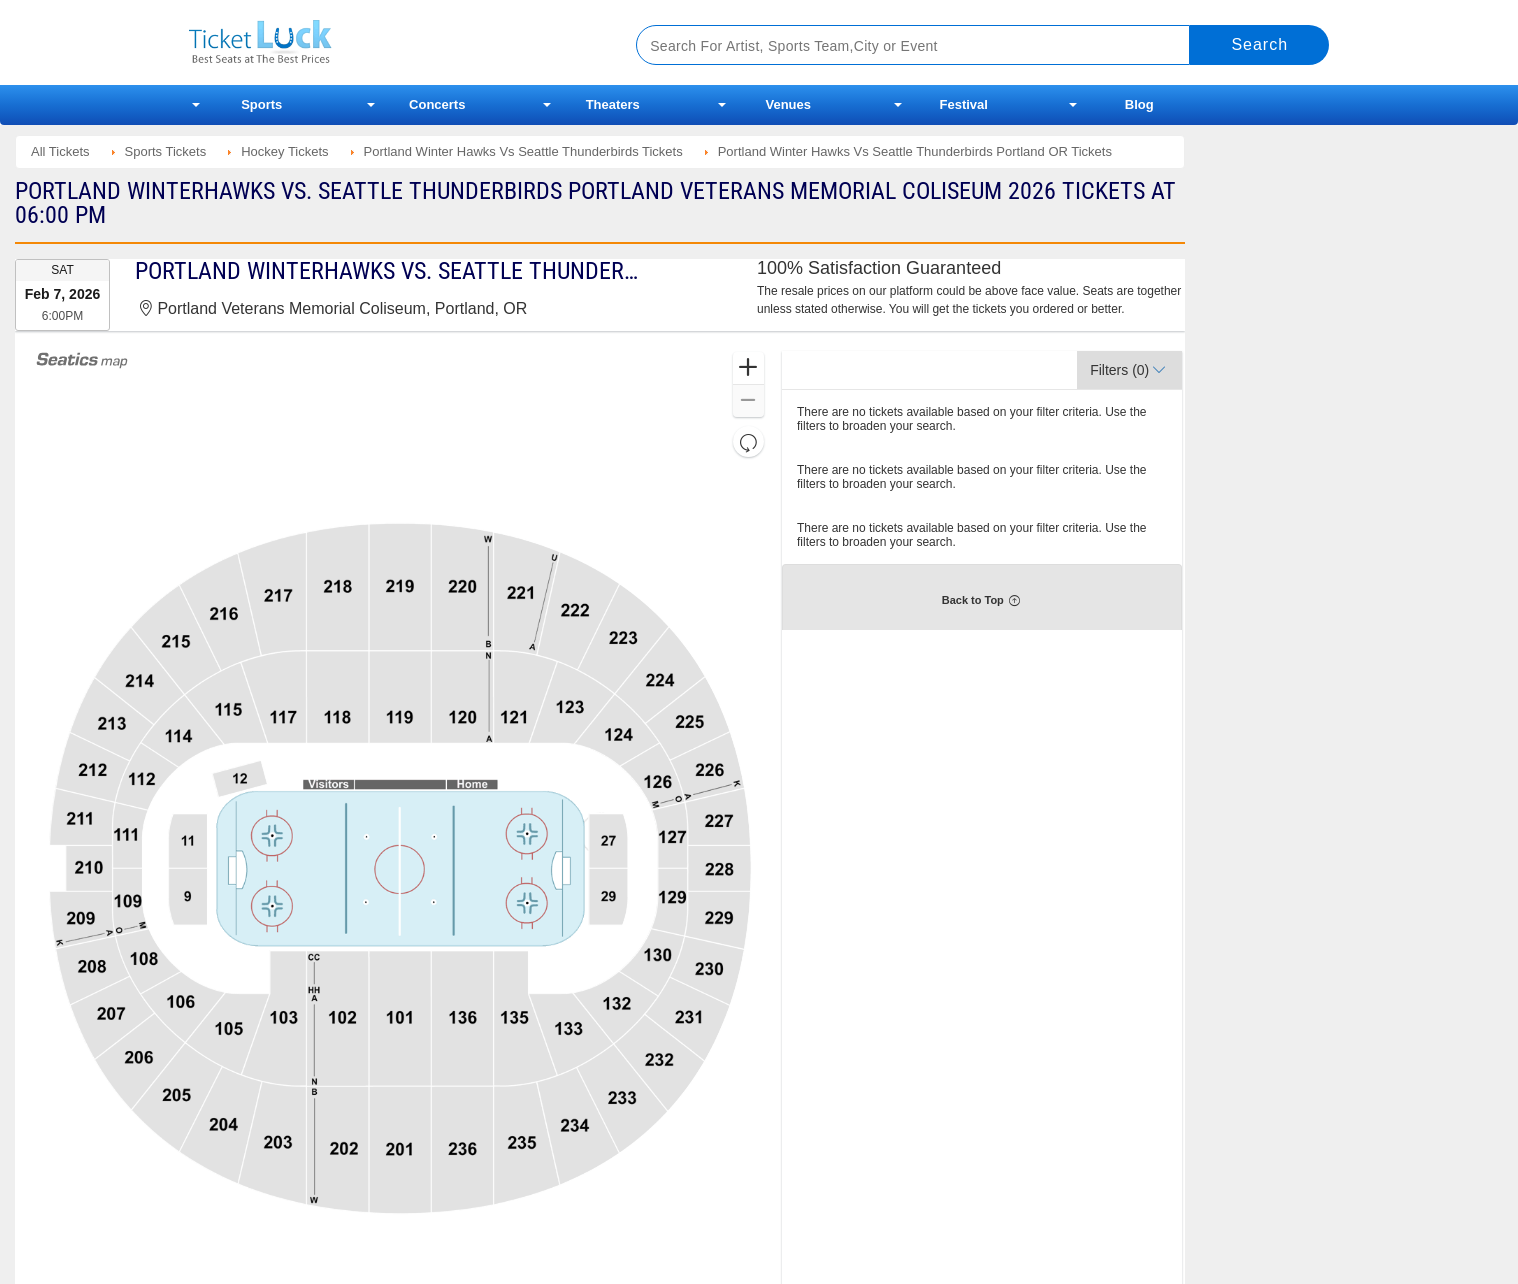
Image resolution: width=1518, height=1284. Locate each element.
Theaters (613, 104)
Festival (964, 104)
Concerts (437, 104)
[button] (748, 368)
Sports (261, 104)
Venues (788, 104)
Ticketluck (388, 42)
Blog (1139, 104)
